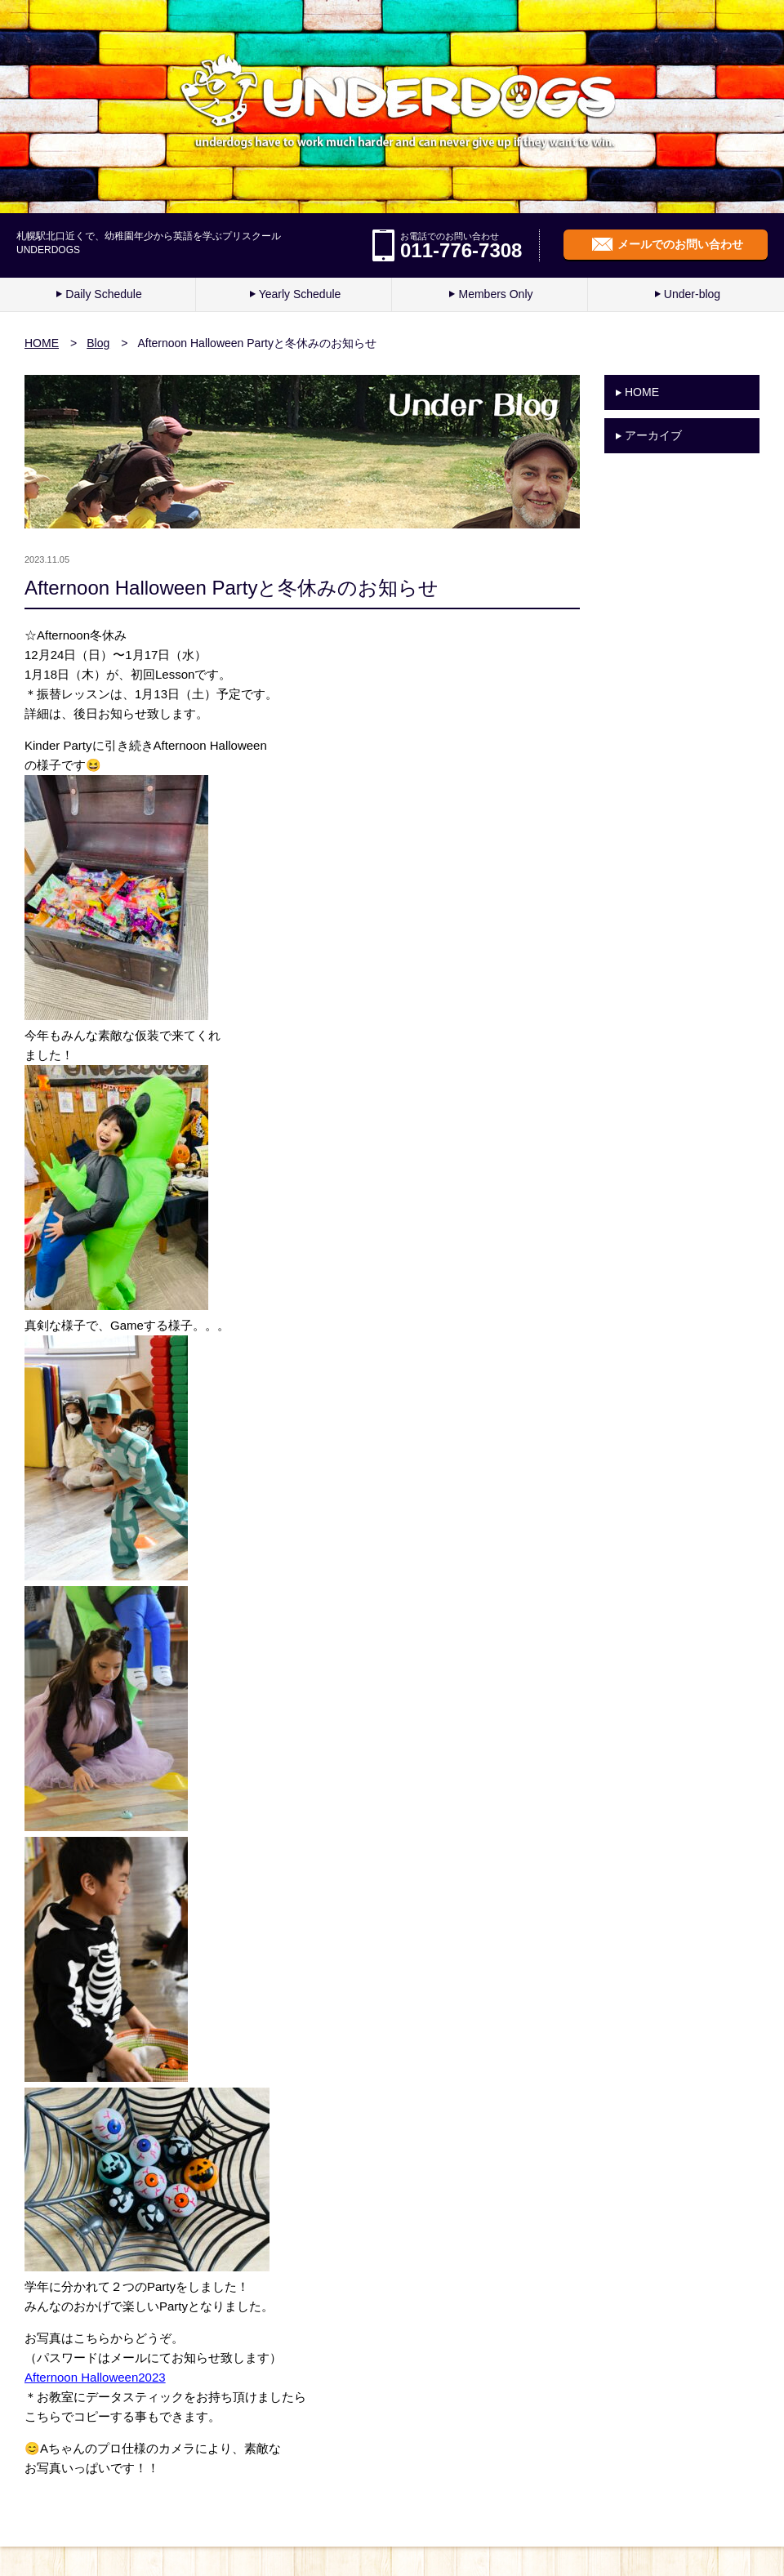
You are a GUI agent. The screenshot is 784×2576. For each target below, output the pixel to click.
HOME (41, 343)
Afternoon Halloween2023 (95, 2377)
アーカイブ (653, 435)
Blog (98, 343)
